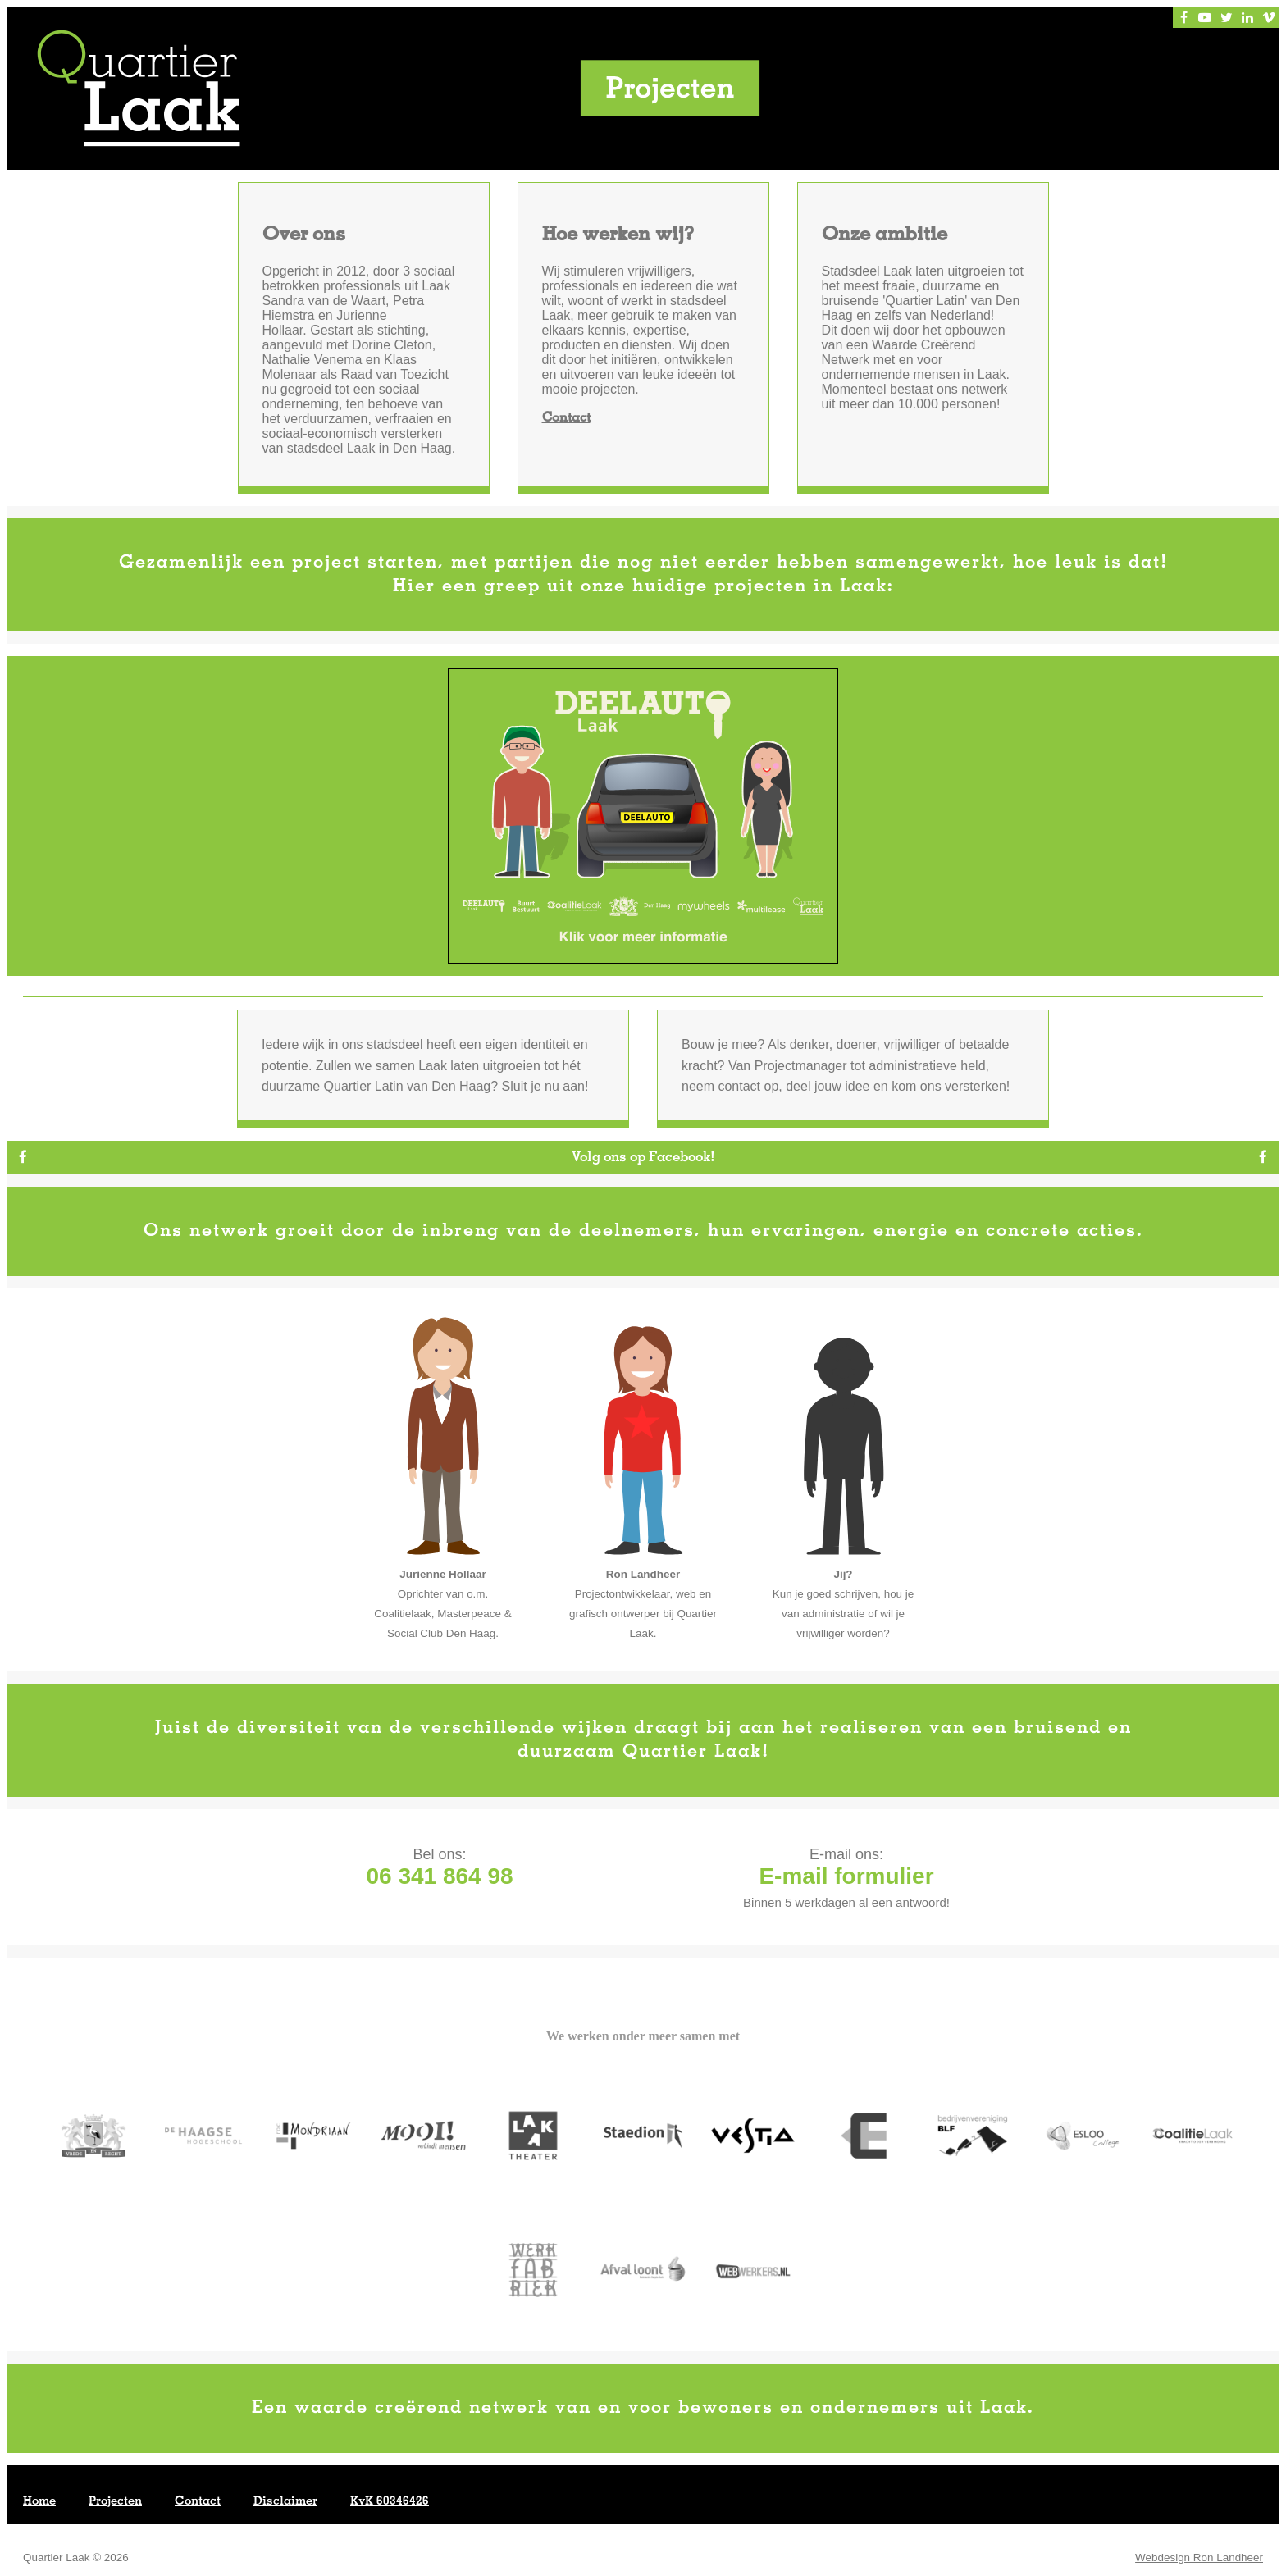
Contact (566, 419)
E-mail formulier (846, 1877)
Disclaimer (285, 2502)
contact (739, 1087)
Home (39, 2502)
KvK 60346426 (389, 2502)
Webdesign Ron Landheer (1199, 2558)
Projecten (115, 2502)
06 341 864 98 (439, 1877)
